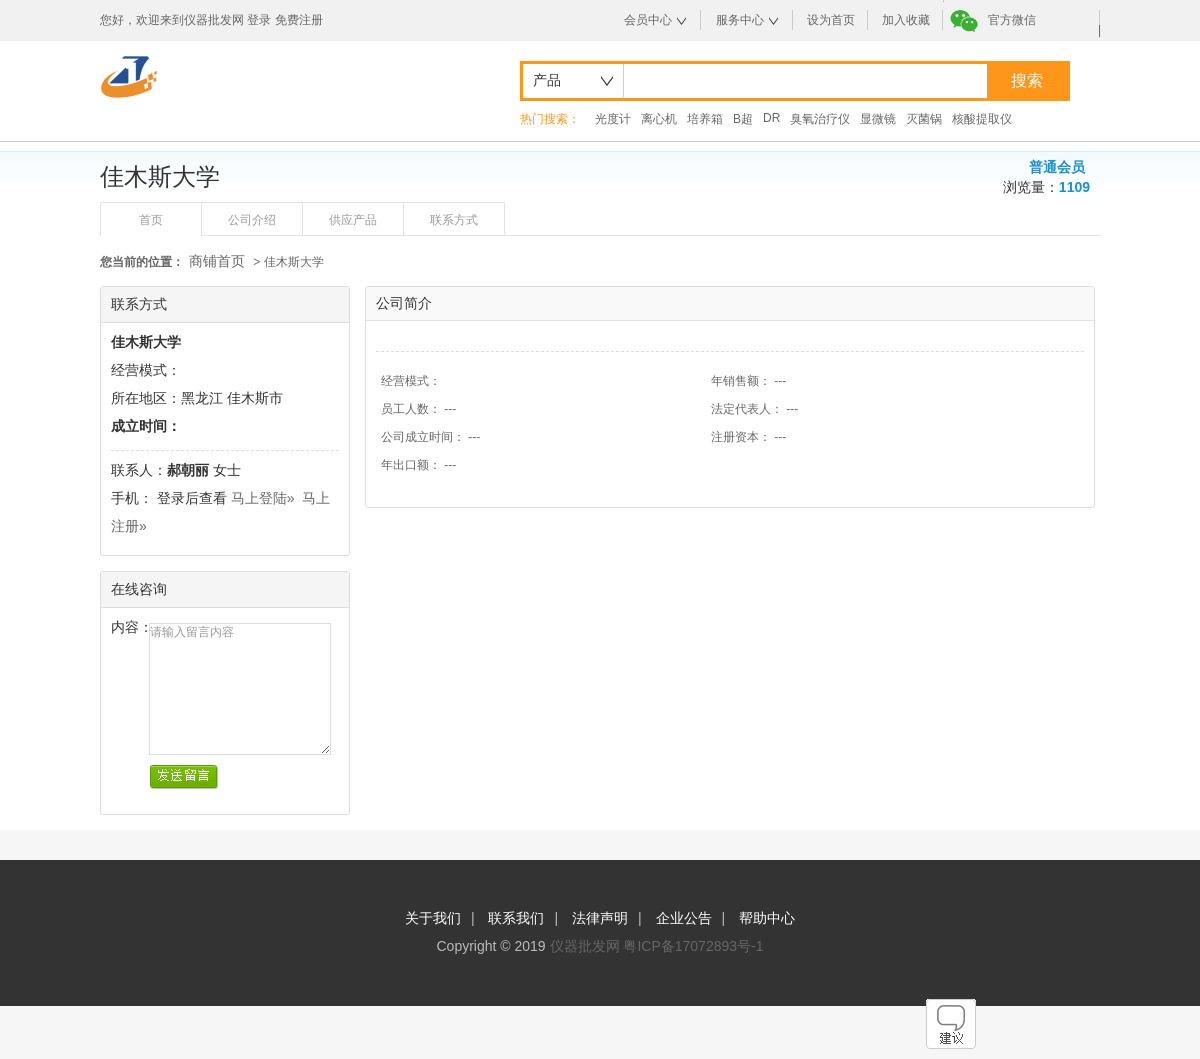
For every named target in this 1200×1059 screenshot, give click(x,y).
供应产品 (353, 220)
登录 (259, 20)
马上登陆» (263, 498)
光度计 (613, 119)
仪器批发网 (585, 946)
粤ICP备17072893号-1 (693, 946)
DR (771, 118)
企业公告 (684, 918)
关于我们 (433, 918)
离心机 (659, 119)
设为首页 (831, 20)
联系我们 (516, 918)
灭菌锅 (924, 119)
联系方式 (454, 220)
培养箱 (705, 119)
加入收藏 (906, 20)
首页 (151, 220)
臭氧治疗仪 (820, 119)
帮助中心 (767, 918)
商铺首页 (217, 261)
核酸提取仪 (982, 119)
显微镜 (878, 119)
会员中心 (648, 20)
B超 (743, 119)
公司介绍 (252, 220)
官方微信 (1012, 20)
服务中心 (740, 20)
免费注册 (299, 20)
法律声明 (600, 918)
